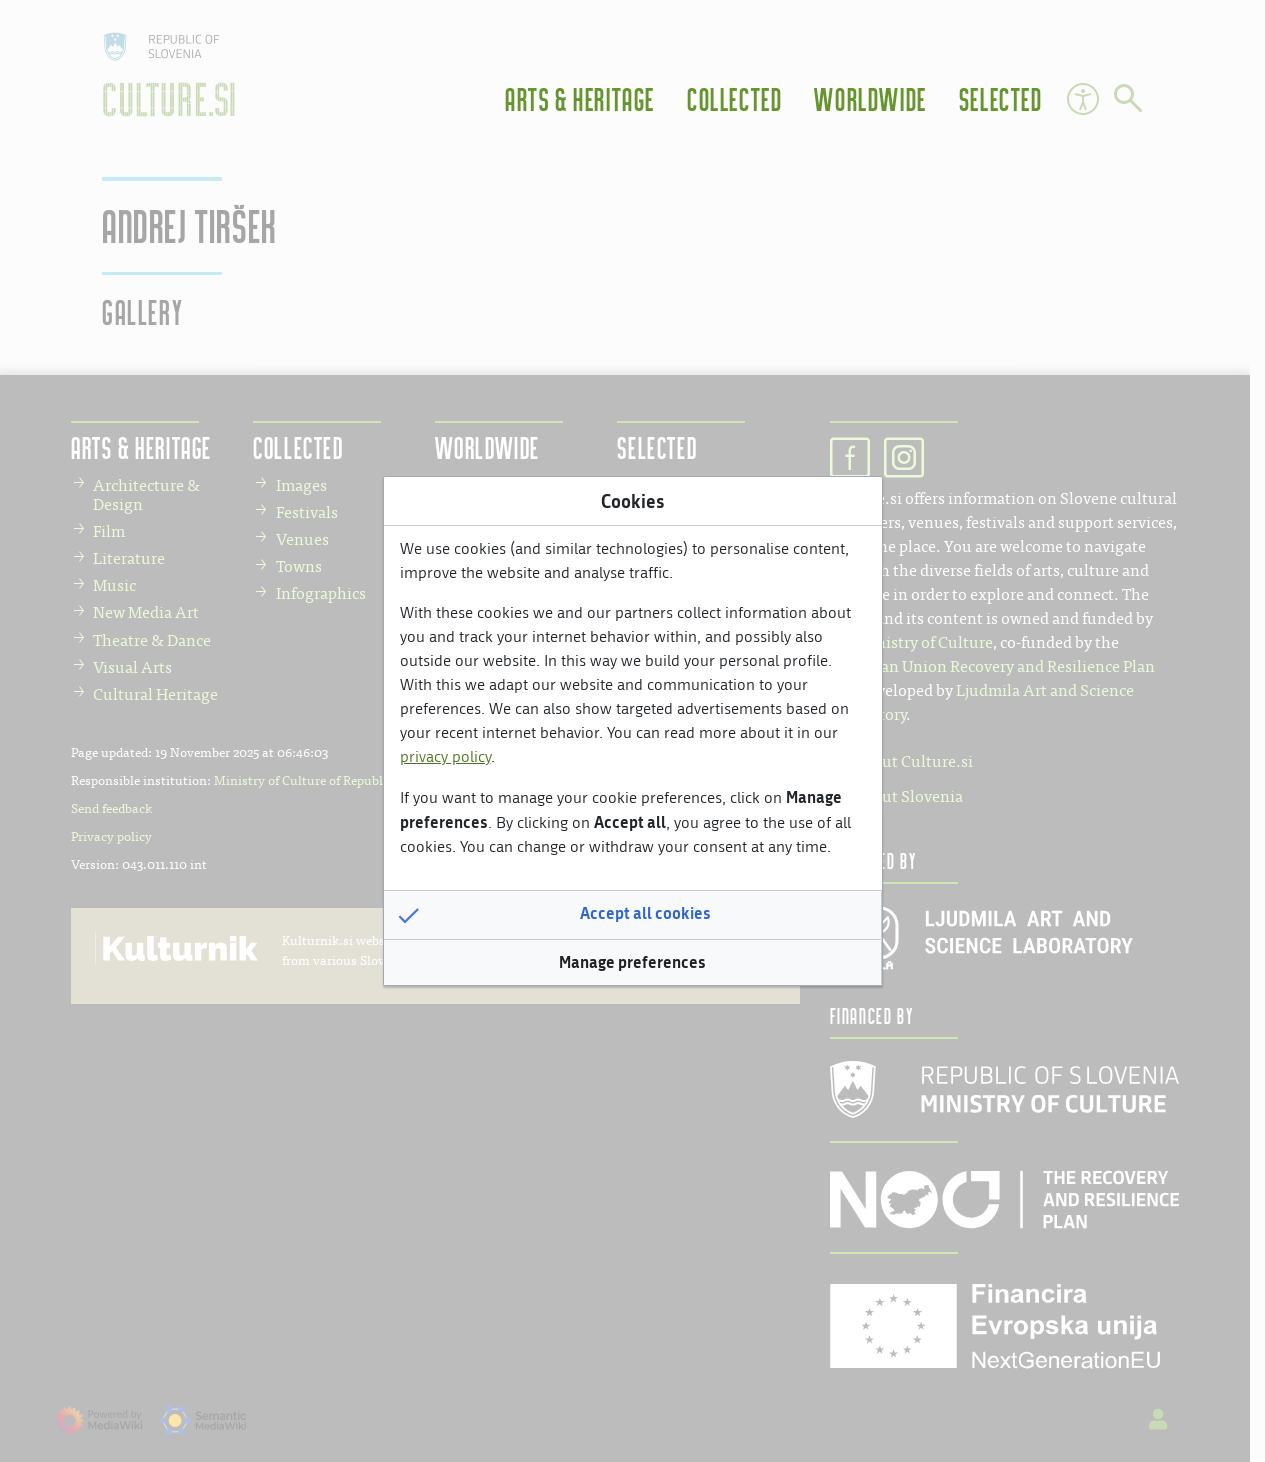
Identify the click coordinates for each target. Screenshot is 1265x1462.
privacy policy (445, 756)
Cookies (632, 501)
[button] (633, 915)
